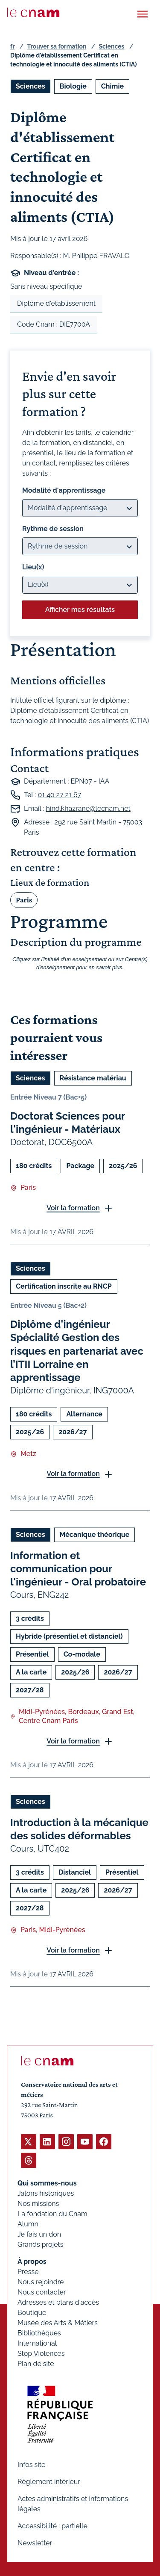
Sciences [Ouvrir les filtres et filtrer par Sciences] (30, 86)
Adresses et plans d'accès (58, 2302)
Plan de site (35, 2364)
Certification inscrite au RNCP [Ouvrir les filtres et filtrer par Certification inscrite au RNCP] (64, 1286)
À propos (32, 2261)
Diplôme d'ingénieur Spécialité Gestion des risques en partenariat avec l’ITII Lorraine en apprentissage (76, 1351)
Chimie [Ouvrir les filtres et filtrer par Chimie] (112, 86)
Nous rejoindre (40, 2282)
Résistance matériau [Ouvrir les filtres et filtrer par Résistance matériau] (93, 1078)
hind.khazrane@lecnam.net (88, 808)
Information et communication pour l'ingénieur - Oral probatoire (78, 1568)
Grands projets (40, 2244)
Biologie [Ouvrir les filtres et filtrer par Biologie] (73, 86)
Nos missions (38, 2204)
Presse (28, 2272)
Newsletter (34, 2543)
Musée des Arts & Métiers (57, 2323)
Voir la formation (73, 1208)
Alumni (28, 2224)
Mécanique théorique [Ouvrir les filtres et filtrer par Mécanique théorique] (95, 1535)
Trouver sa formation (56, 46)
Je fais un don (39, 2234)
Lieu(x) (33, 567)
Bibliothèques (39, 2333)
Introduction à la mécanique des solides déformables (79, 1829)
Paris (24, 900)
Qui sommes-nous (47, 2183)
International (37, 2343)
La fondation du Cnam (52, 2214)
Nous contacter (41, 2292)
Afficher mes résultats (80, 610)
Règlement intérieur (48, 2482)
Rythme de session (53, 529)
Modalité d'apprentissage (63, 490)
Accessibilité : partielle (52, 2526)
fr (12, 46)
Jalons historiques (45, 2193)
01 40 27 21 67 (59, 795)
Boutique (31, 2313)
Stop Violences (41, 2353)
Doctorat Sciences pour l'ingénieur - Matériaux (67, 1122)
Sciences (112, 46)
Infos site (31, 2465)
